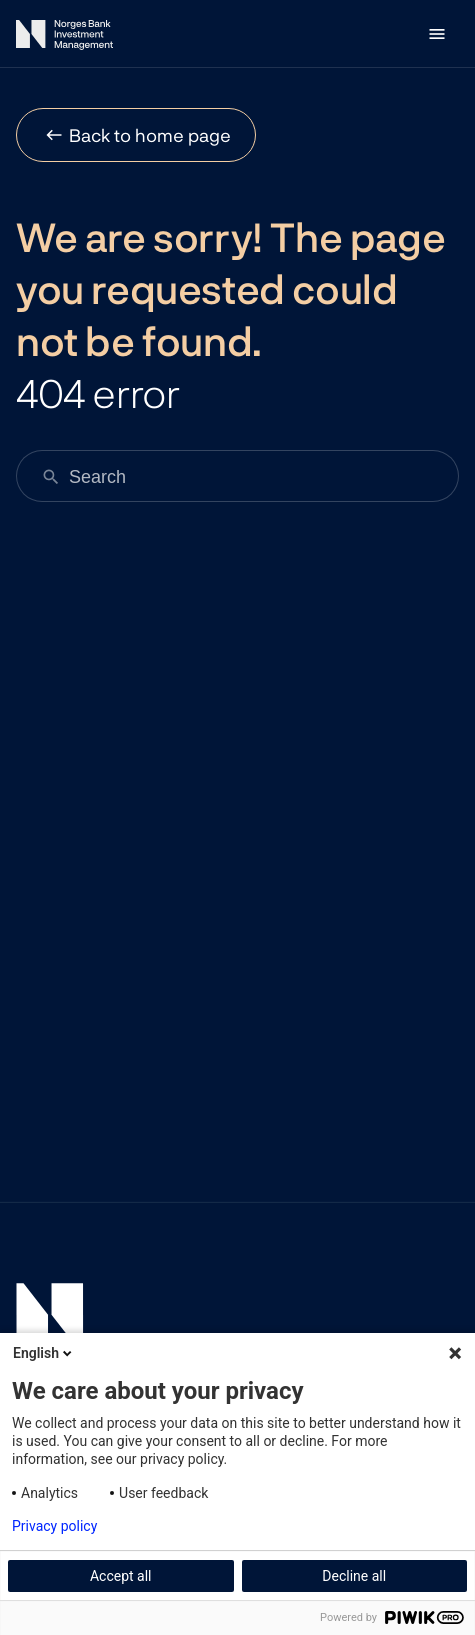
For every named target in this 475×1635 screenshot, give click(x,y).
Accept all (121, 1576)
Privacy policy (54, 1526)
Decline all (354, 1576)
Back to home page (150, 135)
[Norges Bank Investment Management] (64, 38)
